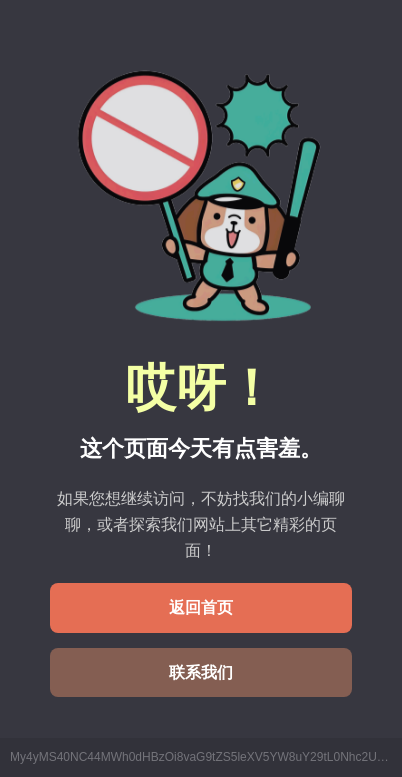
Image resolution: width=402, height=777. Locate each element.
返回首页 (201, 607)
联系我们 (201, 672)
